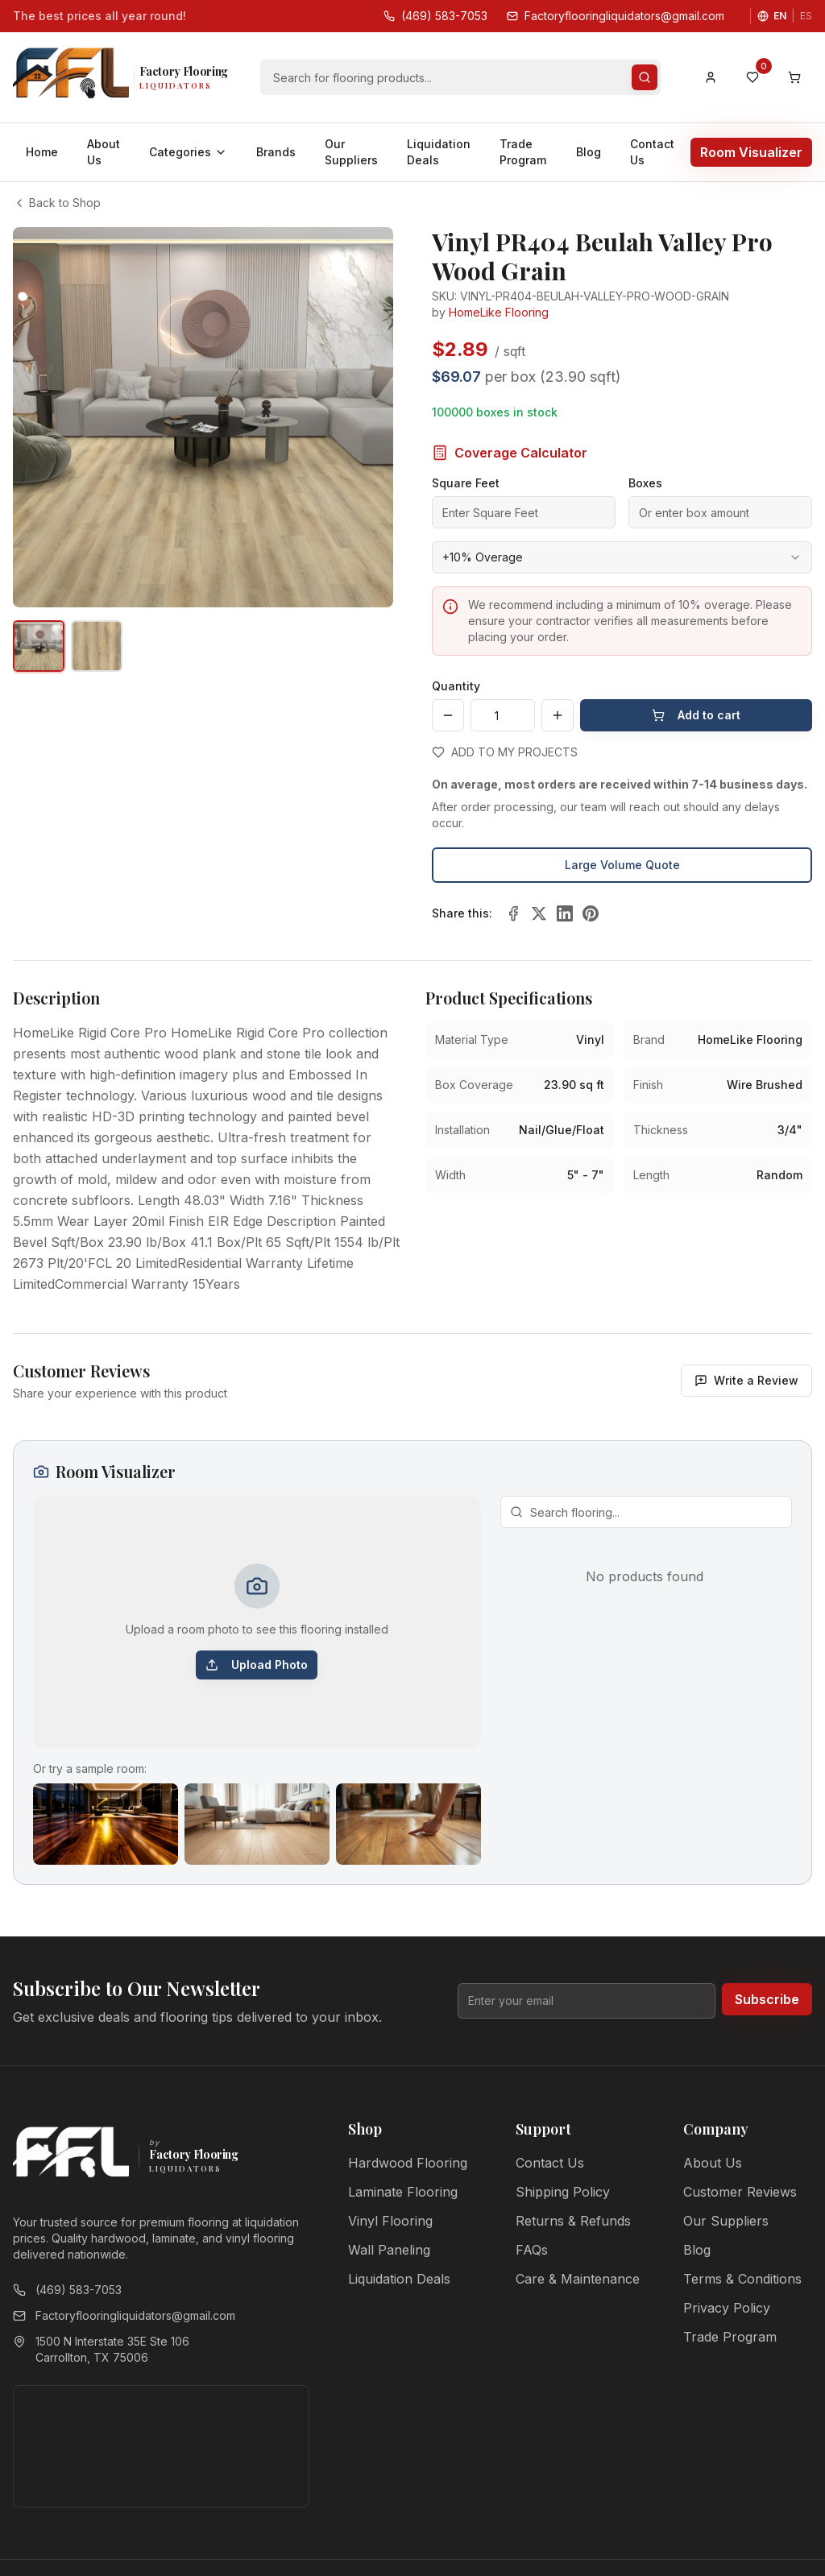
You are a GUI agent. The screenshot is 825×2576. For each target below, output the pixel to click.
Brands (276, 152)
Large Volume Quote (622, 865)
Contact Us (652, 152)
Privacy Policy (726, 2308)
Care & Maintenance (578, 2279)
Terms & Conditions (742, 2279)
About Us (103, 152)
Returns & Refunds (573, 2221)
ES (806, 16)
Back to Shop (57, 202)
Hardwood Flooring (407, 2163)
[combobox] (622, 557)
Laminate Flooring (403, 2192)
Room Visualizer (751, 152)
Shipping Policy (563, 2192)
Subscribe (767, 1999)
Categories (188, 152)
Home (42, 152)
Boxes (645, 483)
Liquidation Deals (439, 152)
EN (779, 16)
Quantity (456, 686)
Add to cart (696, 715)
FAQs (532, 2250)
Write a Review (746, 1380)
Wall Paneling (389, 2250)
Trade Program (523, 152)
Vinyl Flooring (390, 2221)
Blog (588, 152)
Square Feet (466, 483)
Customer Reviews (740, 2192)
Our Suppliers (351, 152)
